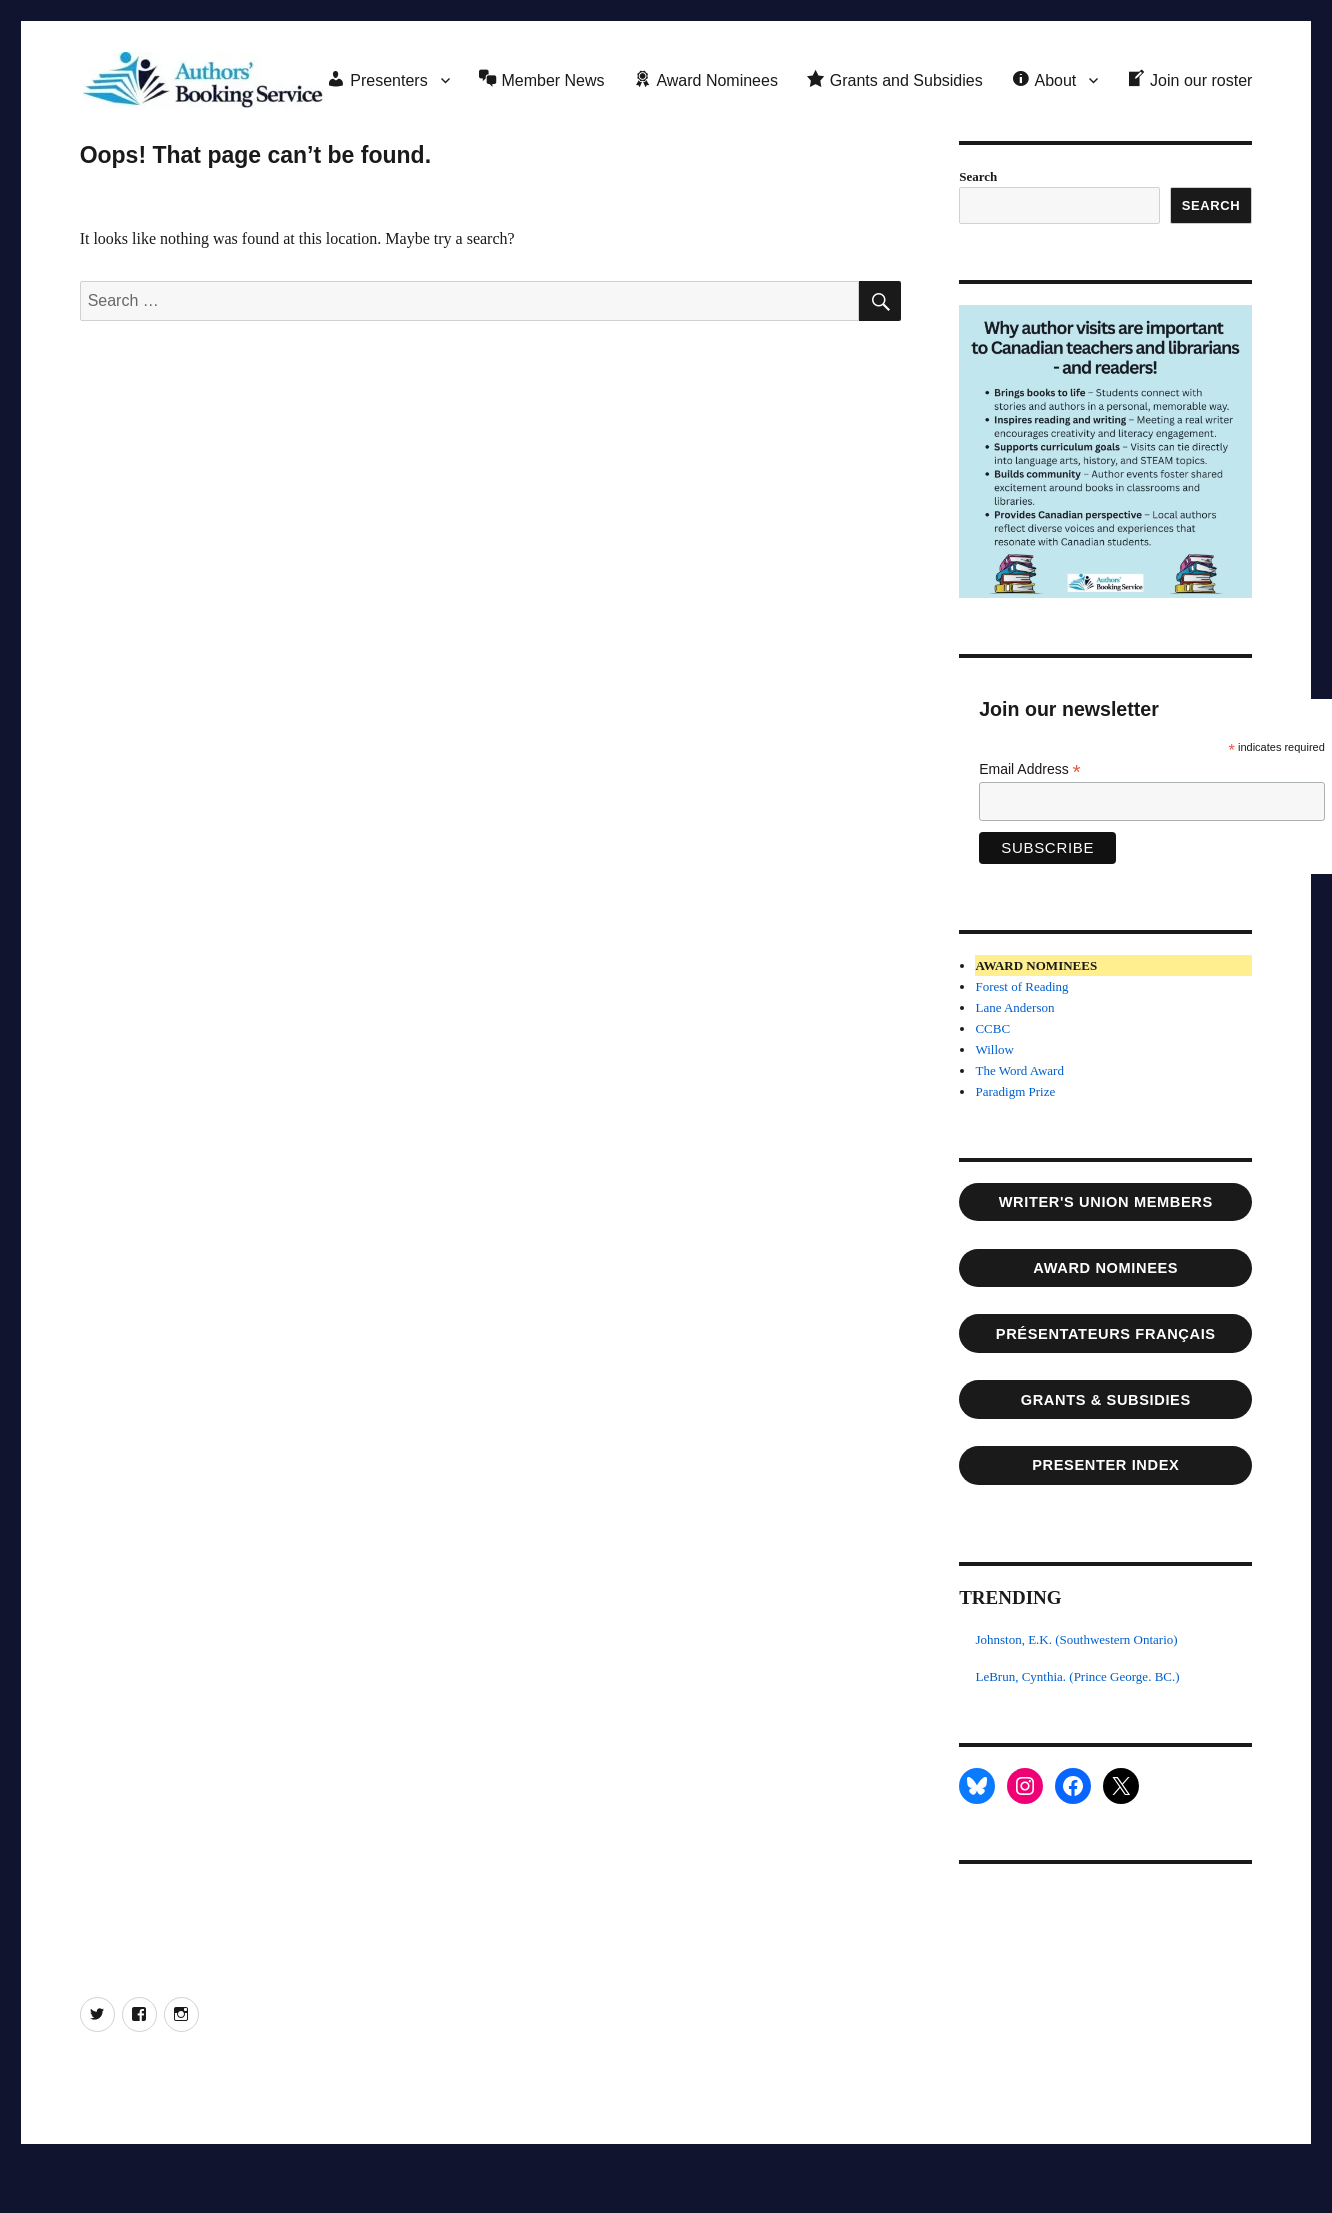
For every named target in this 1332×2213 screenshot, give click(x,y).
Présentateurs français (1106, 1334)
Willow (994, 1049)
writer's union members (1106, 1202)
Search (978, 176)
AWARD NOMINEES (1105, 1268)
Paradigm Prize (1015, 1091)
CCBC (992, 1028)
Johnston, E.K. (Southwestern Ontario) (1076, 1639)
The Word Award (1019, 1070)
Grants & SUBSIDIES (1106, 1400)
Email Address (1030, 769)
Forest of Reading (1021, 986)
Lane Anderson (1014, 1007)
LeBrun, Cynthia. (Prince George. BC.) (1077, 1676)
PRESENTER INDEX (1105, 1465)
